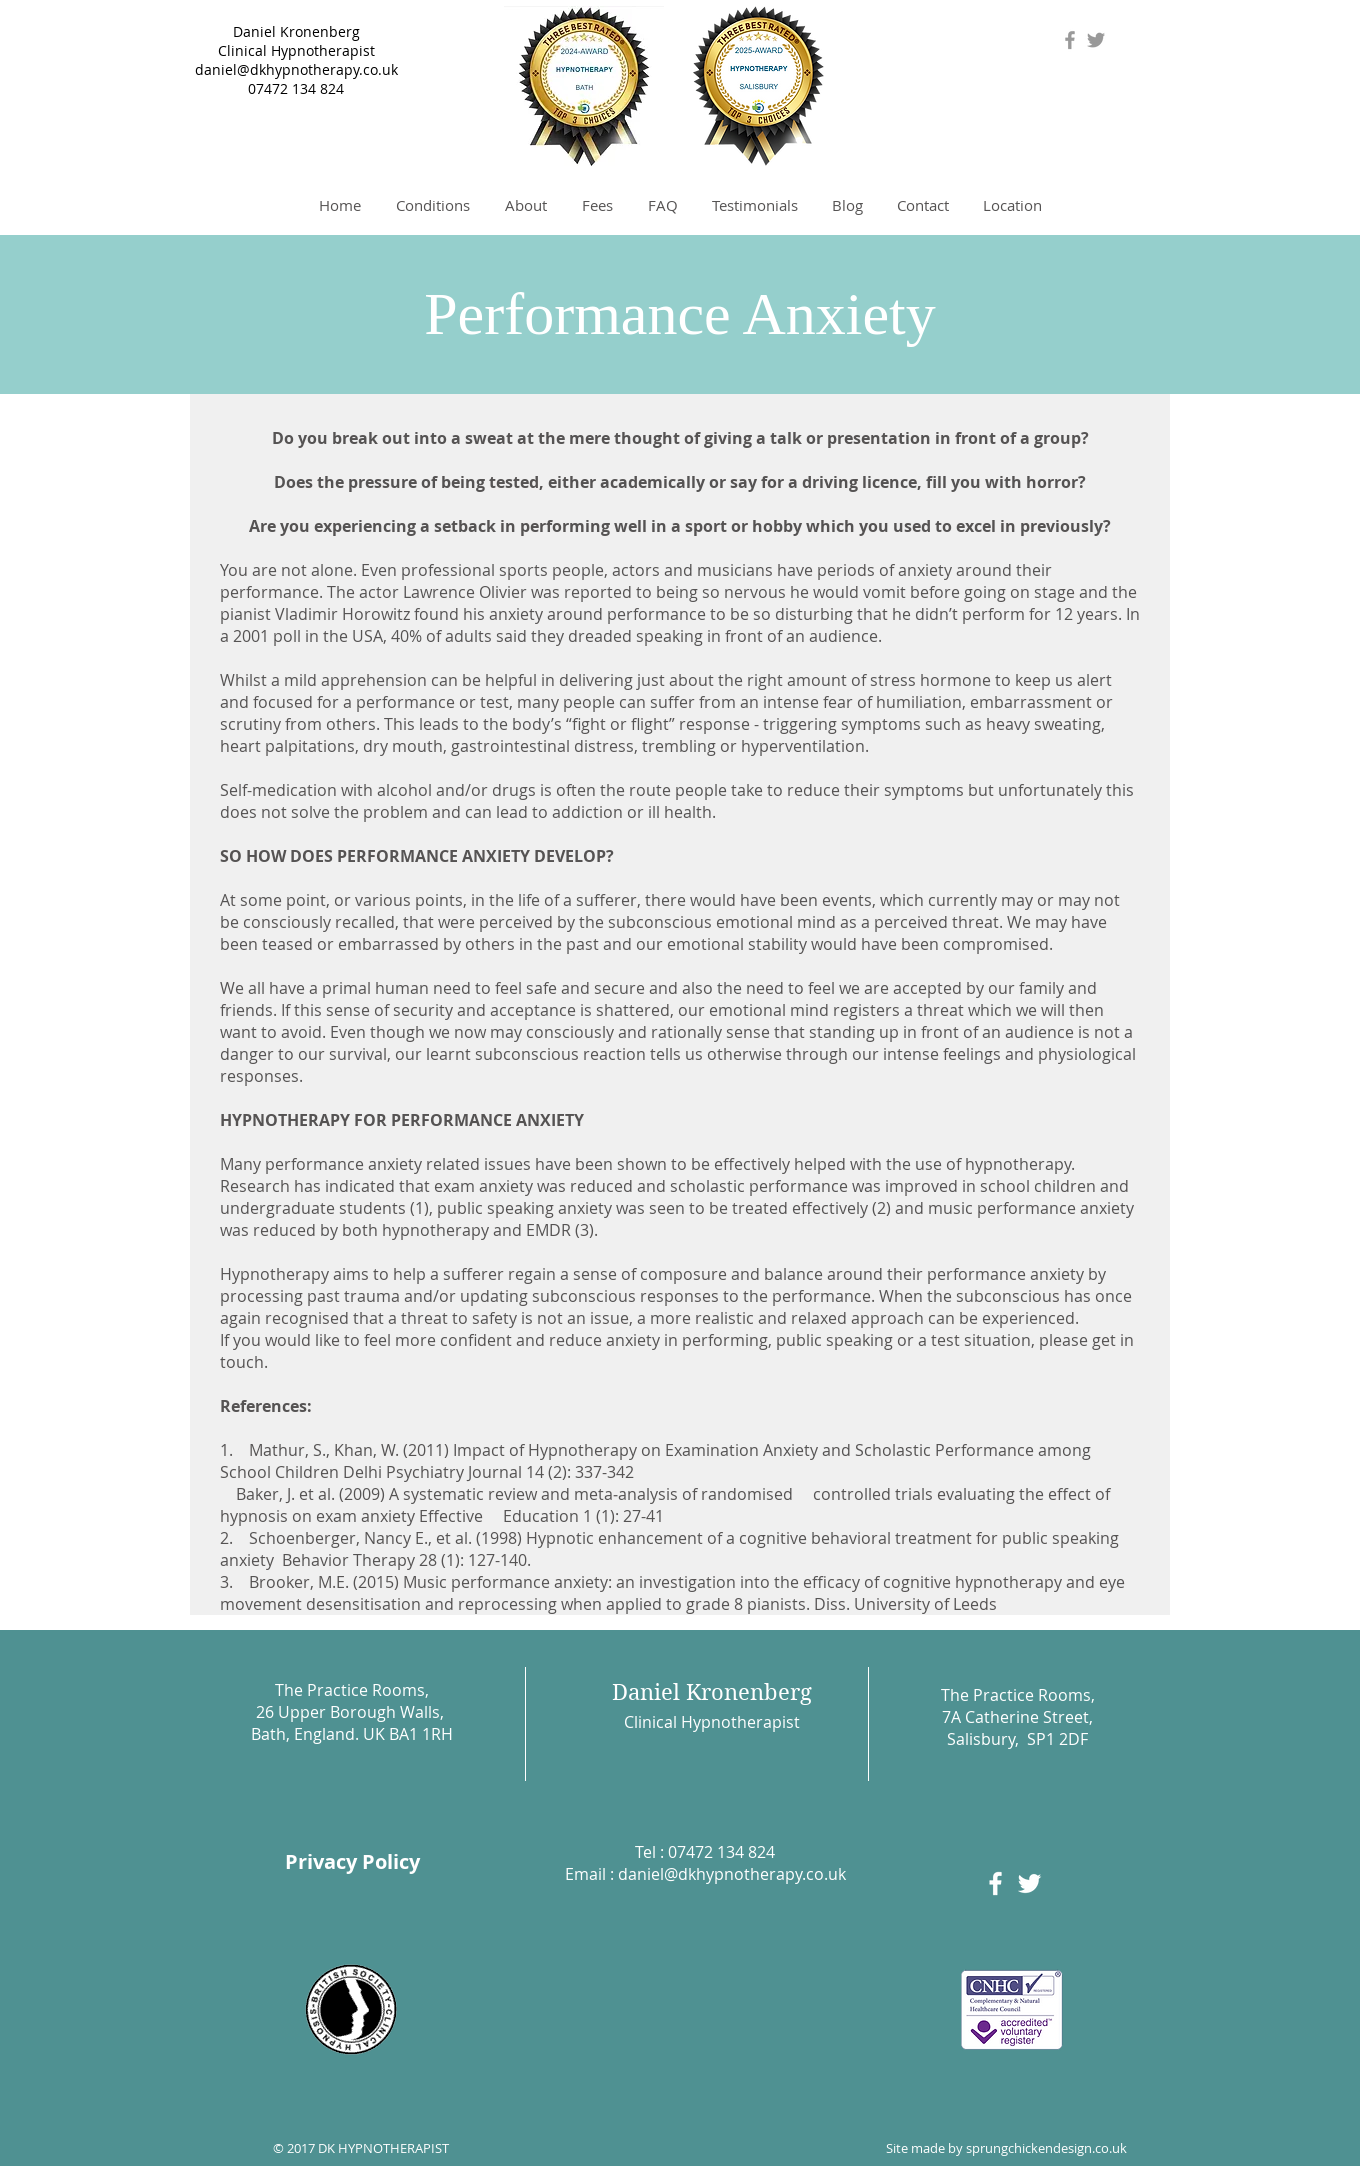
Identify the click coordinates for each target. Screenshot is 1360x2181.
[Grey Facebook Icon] (1070, 40)
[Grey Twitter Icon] (1096, 40)
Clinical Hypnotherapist (296, 50)
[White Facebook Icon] (995, 1883)
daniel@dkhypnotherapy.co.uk (296, 69)
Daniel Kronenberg (296, 31)
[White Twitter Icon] (1029, 1883)
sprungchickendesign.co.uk (1046, 2148)
